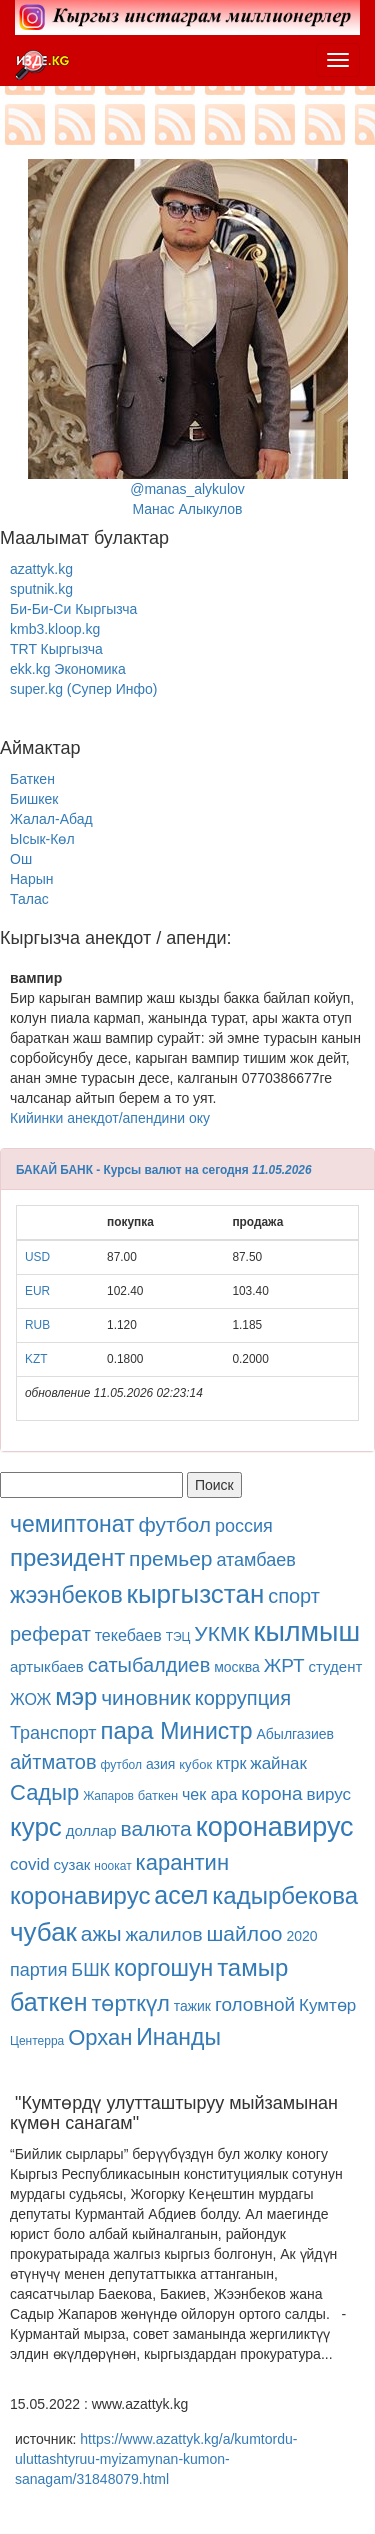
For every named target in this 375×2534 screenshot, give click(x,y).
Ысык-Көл (42, 839)
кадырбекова (285, 1895)
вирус (328, 1794)
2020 (301, 1936)
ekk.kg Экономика (68, 669)
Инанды (178, 2037)
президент (67, 1557)
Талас (29, 899)
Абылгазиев (294, 1734)
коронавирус (275, 1827)
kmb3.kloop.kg (55, 629)
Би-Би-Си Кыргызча (73, 609)
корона (271, 1793)
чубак (43, 1932)
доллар (91, 1830)
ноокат (112, 1866)
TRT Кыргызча (56, 649)
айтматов (53, 1762)
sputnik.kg (41, 589)
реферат (50, 1634)
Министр (206, 1731)
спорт (294, 1596)
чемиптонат (72, 1524)
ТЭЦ (178, 1637)
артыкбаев (47, 1666)
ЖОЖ (30, 1699)
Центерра (37, 2041)
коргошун (163, 1968)
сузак (72, 1864)
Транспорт (53, 1733)
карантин (182, 1862)
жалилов (164, 1934)
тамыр (252, 1967)
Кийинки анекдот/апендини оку (110, 1118)
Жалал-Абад (51, 819)
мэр (76, 1696)
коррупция (243, 1698)
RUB (37, 1325)
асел (181, 1895)
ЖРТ (284, 1665)
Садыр (44, 1792)
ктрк (231, 1763)
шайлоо (244, 1933)
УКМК (221, 1633)
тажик (192, 2006)
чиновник (146, 1697)
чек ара (209, 1794)
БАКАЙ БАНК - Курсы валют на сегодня (132, 1170)
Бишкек (34, 799)
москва (237, 1667)
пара (130, 1730)
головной (255, 2004)
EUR (37, 1291)
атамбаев (255, 1560)
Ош (21, 859)
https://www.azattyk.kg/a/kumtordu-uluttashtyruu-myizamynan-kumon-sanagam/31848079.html (156, 2459)
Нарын (31, 879)
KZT (36, 1359)
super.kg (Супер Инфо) (83, 689)
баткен (158, 1795)
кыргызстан (196, 1594)
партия (38, 1970)
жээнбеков (66, 1595)
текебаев (128, 1635)
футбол (174, 1524)
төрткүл (130, 2003)
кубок (195, 1764)
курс (36, 1827)
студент (336, 1666)
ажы (101, 1933)
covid (30, 1864)
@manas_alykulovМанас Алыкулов (188, 338)
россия (244, 1526)
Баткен (32, 779)
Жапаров (108, 1796)
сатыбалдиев (149, 1665)
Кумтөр (327, 2005)
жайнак (278, 1763)
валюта (156, 1828)
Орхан (100, 2037)
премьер (170, 1558)
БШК (90, 1970)
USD (37, 1257)
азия (160, 1764)
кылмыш (307, 1632)
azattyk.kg (41, 569)
